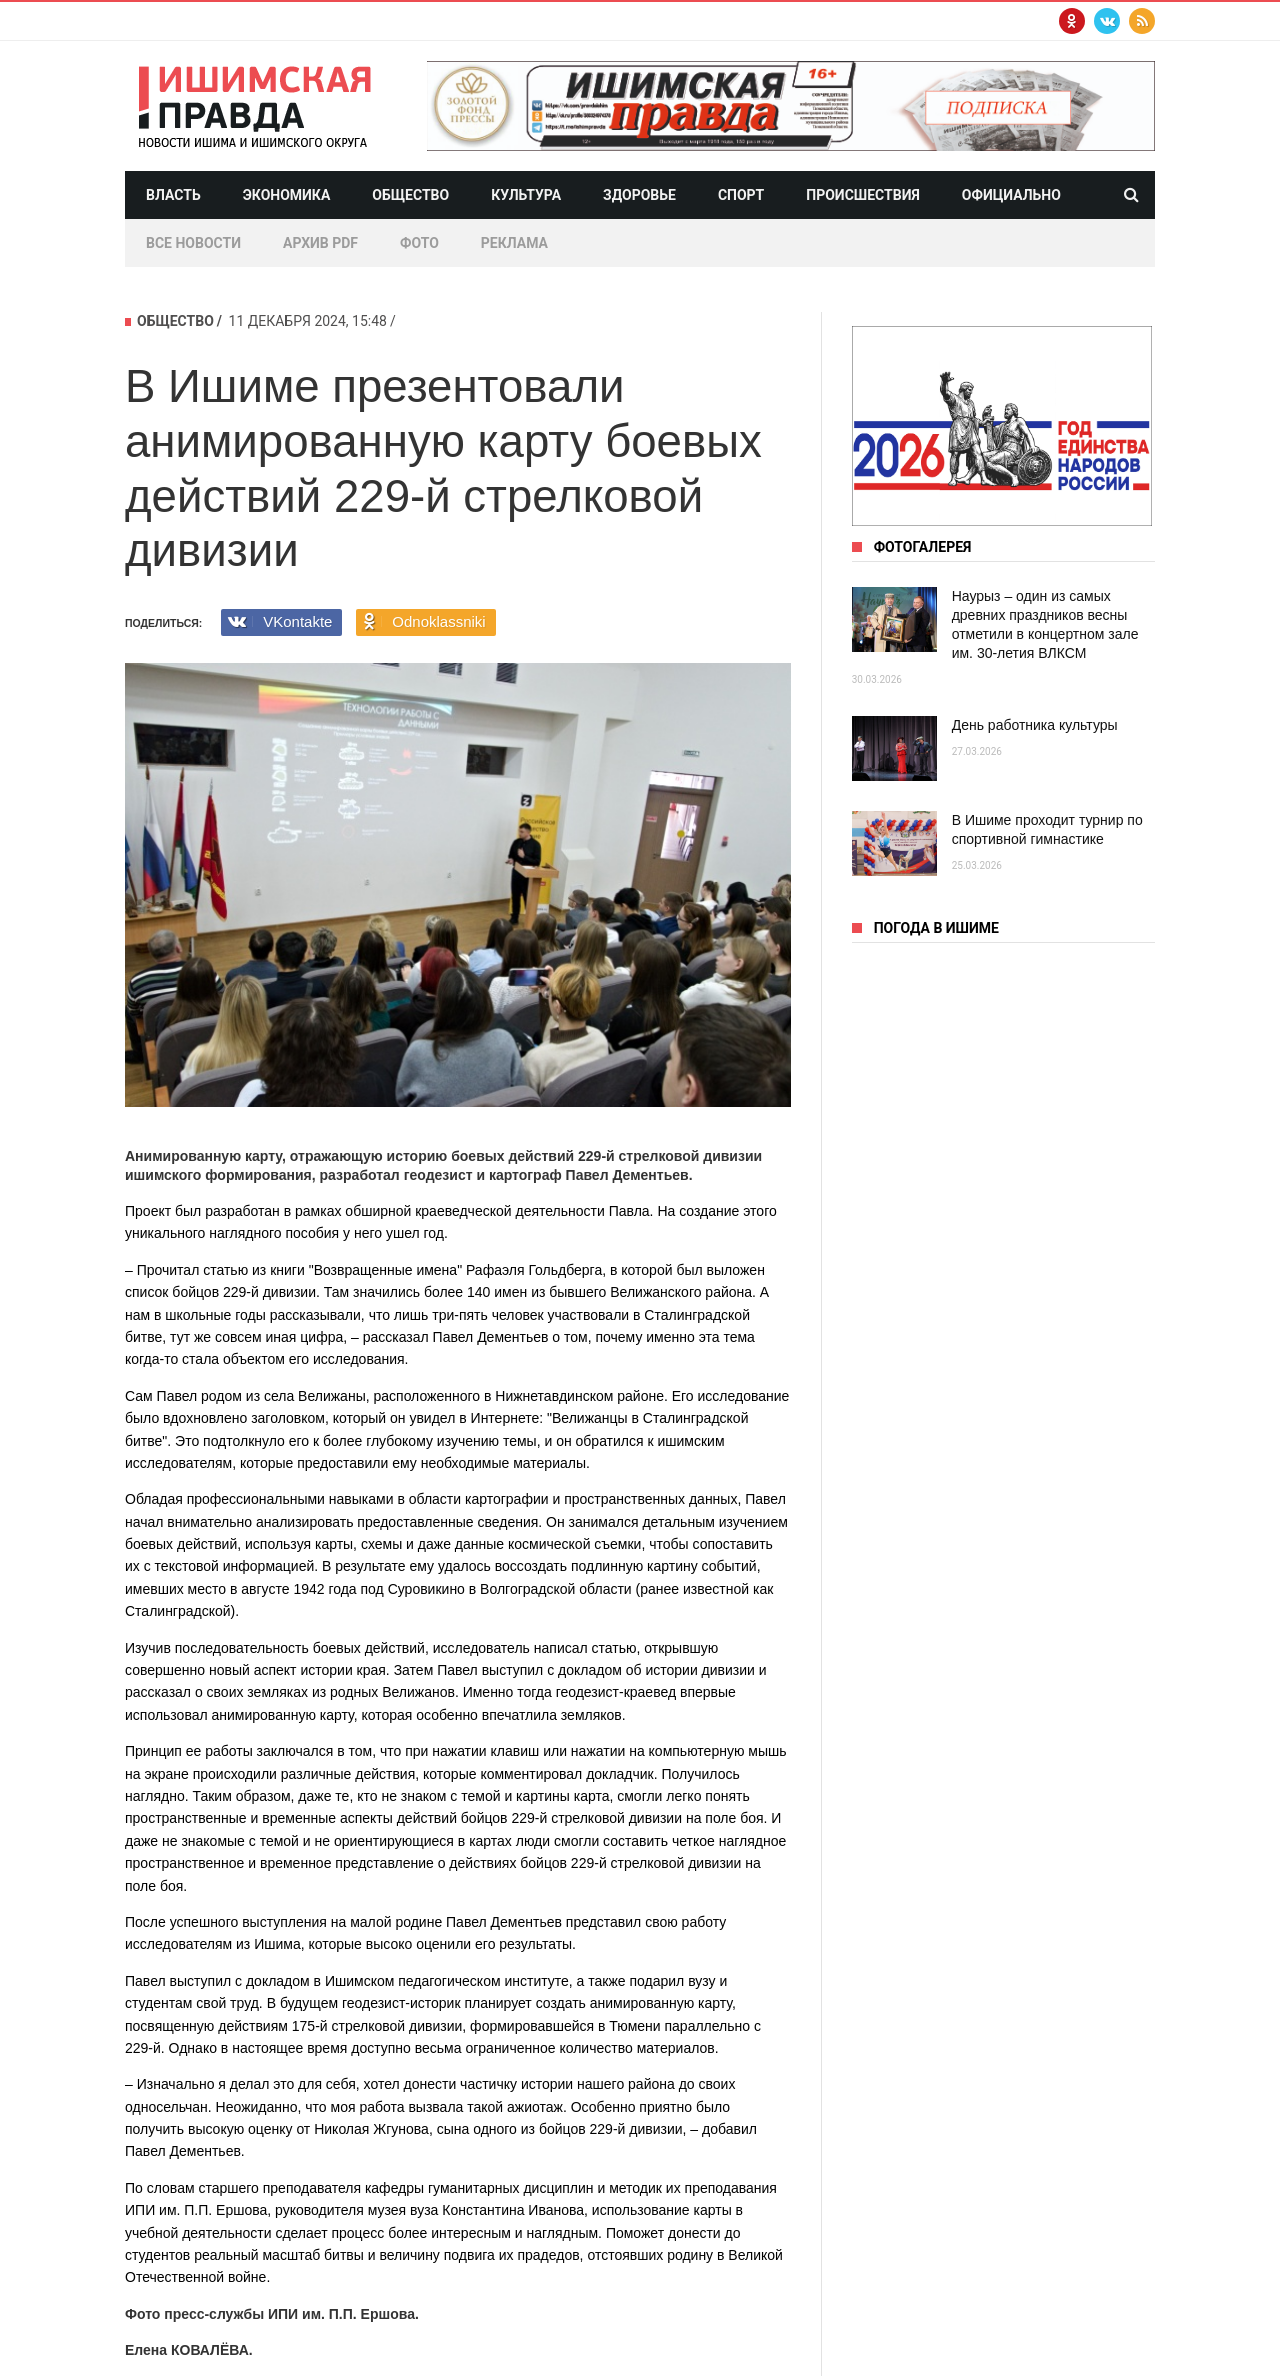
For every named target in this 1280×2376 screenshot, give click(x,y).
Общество (410, 195)
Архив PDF (320, 243)
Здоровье (639, 195)
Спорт (741, 195)
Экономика (287, 195)
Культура (526, 195)
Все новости (193, 243)
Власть (173, 195)
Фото (419, 243)
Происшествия (863, 195)
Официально (1011, 195)
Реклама (514, 243)
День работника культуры (1035, 725)
